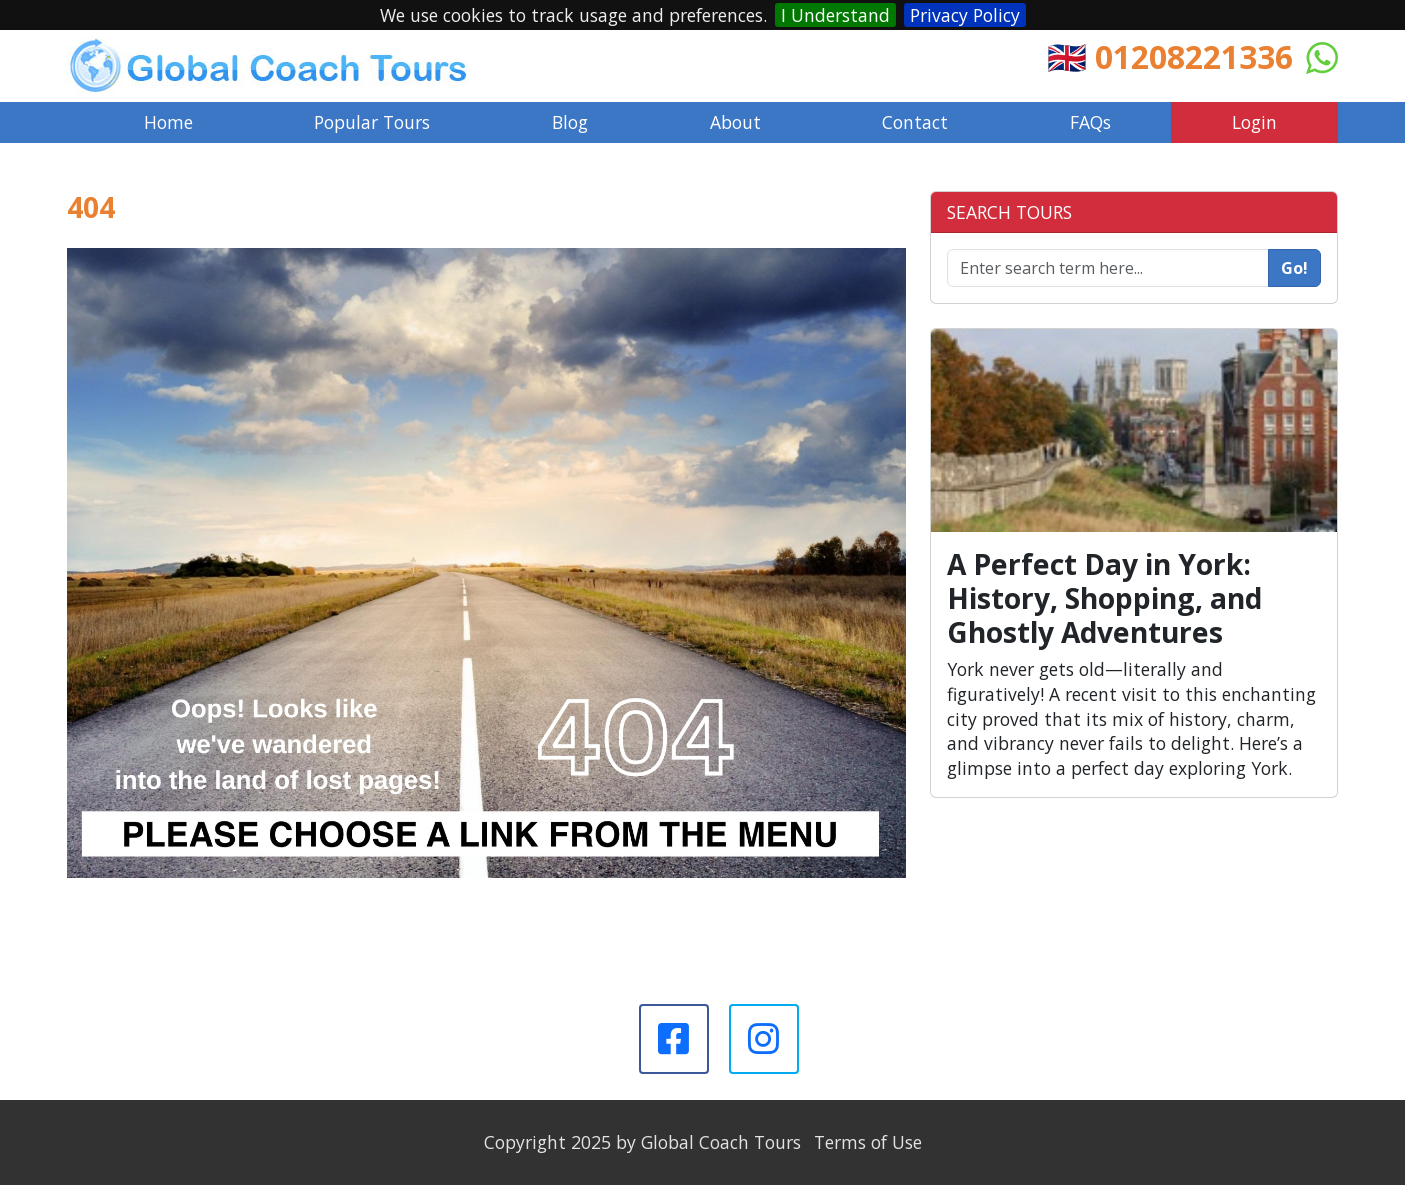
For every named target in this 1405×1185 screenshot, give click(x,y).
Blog (570, 122)
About (735, 122)
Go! (1294, 268)
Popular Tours (372, 122)
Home (168, 122)
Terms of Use (868, 1142)
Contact (915, 122)
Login (1254, 122)
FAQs (1090, 122)
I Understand (835, 15)
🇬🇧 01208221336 (1170, 56)
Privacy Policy (965, 15)
